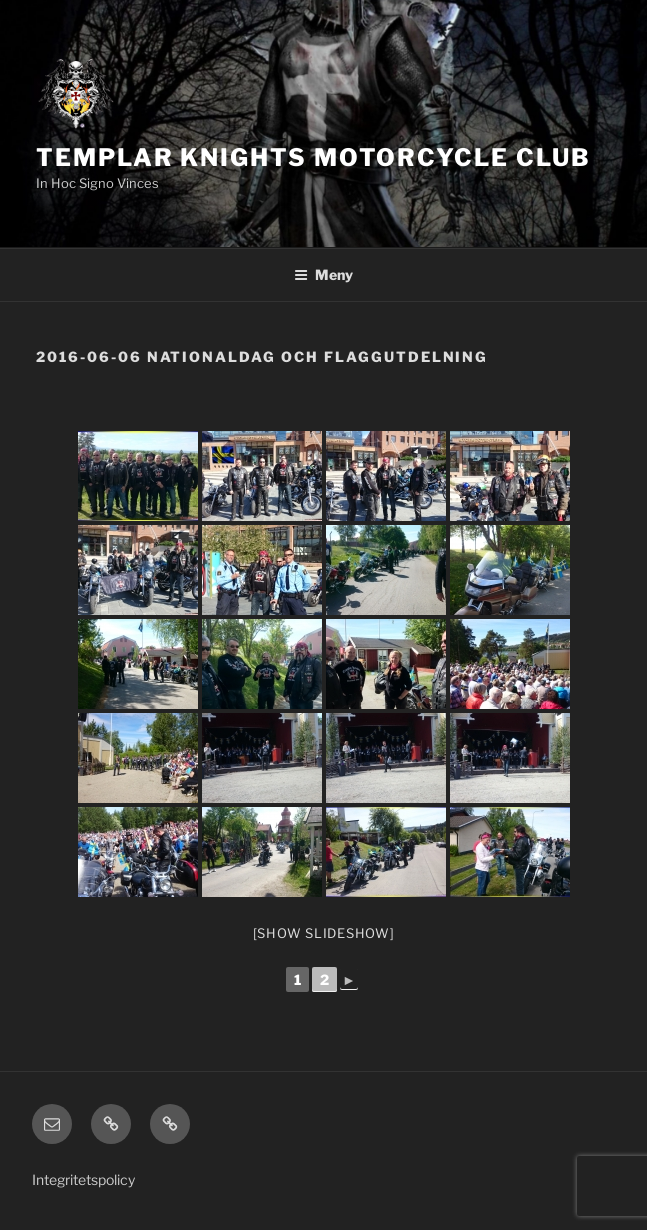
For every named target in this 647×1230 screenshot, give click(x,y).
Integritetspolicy (83, 1179)
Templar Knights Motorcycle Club (313, 157)
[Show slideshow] (324, 933)
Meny (323, 274)
